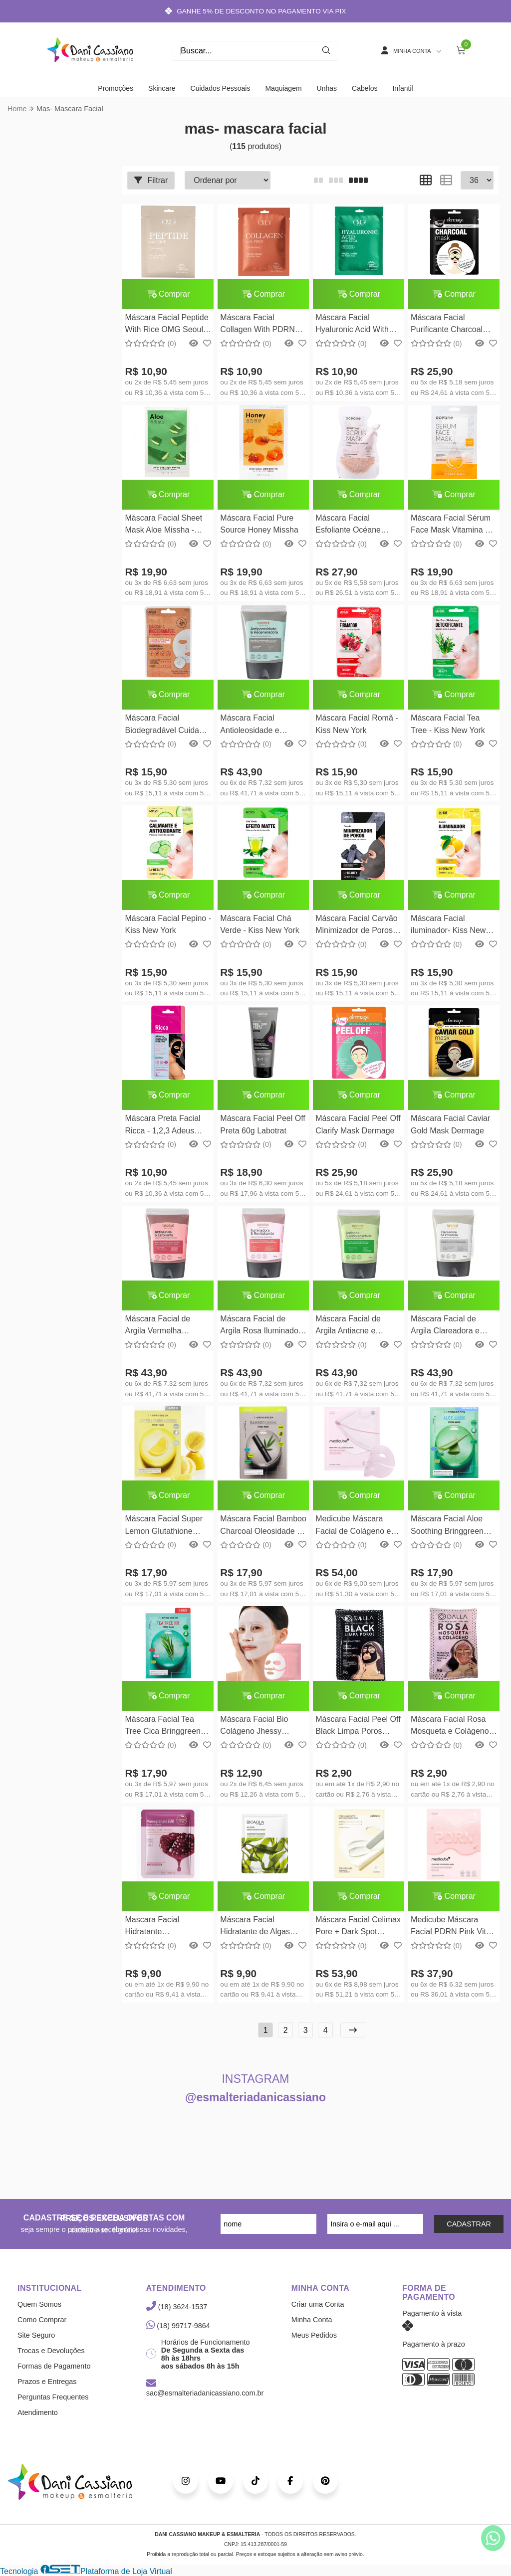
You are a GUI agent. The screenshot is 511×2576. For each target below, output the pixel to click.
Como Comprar (41, 2320)
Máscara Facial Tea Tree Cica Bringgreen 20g (162, 1726)
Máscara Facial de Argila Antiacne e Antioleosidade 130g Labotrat (351, 1326)
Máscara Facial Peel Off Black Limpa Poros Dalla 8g (357, 1726)
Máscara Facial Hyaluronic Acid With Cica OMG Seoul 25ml (355, 325)
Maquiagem (283, 88)
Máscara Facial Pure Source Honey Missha (259, 524)
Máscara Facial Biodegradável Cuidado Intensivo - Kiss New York (166, 725)
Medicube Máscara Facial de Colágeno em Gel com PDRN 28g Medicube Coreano (356, 1526)
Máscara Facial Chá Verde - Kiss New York (259, 924)
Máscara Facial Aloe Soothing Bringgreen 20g (447, 1526)
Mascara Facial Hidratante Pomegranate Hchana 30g (164, 1927)
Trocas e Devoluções (51, 2351)
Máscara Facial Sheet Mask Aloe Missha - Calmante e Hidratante (165, 525)
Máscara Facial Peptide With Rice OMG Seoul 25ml (166, 325)
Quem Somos (39, 2304)
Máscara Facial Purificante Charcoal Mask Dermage (447, 325)
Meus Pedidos (314, 2335)
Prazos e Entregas (46, 2382)
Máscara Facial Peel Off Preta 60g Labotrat (262, 1124)
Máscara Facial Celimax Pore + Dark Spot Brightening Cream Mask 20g (358, 1927)
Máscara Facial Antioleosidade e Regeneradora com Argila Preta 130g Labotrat (254, 725)
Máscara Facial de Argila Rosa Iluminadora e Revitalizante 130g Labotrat (262, 1326)
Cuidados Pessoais (221, 88)
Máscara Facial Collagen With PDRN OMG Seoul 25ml (257, 325)
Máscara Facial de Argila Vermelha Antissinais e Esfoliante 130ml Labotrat (166, 1326)
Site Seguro (36, 2335)
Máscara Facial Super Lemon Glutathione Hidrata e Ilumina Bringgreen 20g (164, 1526)
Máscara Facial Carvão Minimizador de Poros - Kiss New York (356, 925)
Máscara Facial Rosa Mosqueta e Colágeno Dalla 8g (450, 1726)
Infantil (402, 88)
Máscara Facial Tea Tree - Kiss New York (448, 724)
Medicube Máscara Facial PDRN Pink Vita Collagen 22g (451, 1927)
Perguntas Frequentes (52, 2397)
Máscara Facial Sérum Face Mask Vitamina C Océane (451, 525)
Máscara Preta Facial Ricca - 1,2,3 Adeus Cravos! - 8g (162, 1125)
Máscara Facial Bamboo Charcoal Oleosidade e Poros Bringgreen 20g (263, 1526)
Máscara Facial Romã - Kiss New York (356, 724)
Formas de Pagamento (53, 2366)
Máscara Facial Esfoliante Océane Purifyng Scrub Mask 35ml (352, 525)
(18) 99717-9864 (178, 2326)
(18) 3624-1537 (176, 2307)
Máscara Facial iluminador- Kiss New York (448, 925)
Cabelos (364, 88)
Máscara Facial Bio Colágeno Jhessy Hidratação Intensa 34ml (254, 1726)
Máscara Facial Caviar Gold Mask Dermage (450, 1124)
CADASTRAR (469, 2224)
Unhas (327, 88)
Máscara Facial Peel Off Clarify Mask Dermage (357, 1124)
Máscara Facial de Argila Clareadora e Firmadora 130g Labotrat (445, 1326)
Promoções (115, 88)
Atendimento (37, 2412)
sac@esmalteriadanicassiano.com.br (204, 2388)
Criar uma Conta (317, 2304)
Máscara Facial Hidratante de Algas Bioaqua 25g (255, 1927)
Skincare (161, 88)
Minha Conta (311, 2320)
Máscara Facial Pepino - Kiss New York (168, 924)
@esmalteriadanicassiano (255, 2097)
